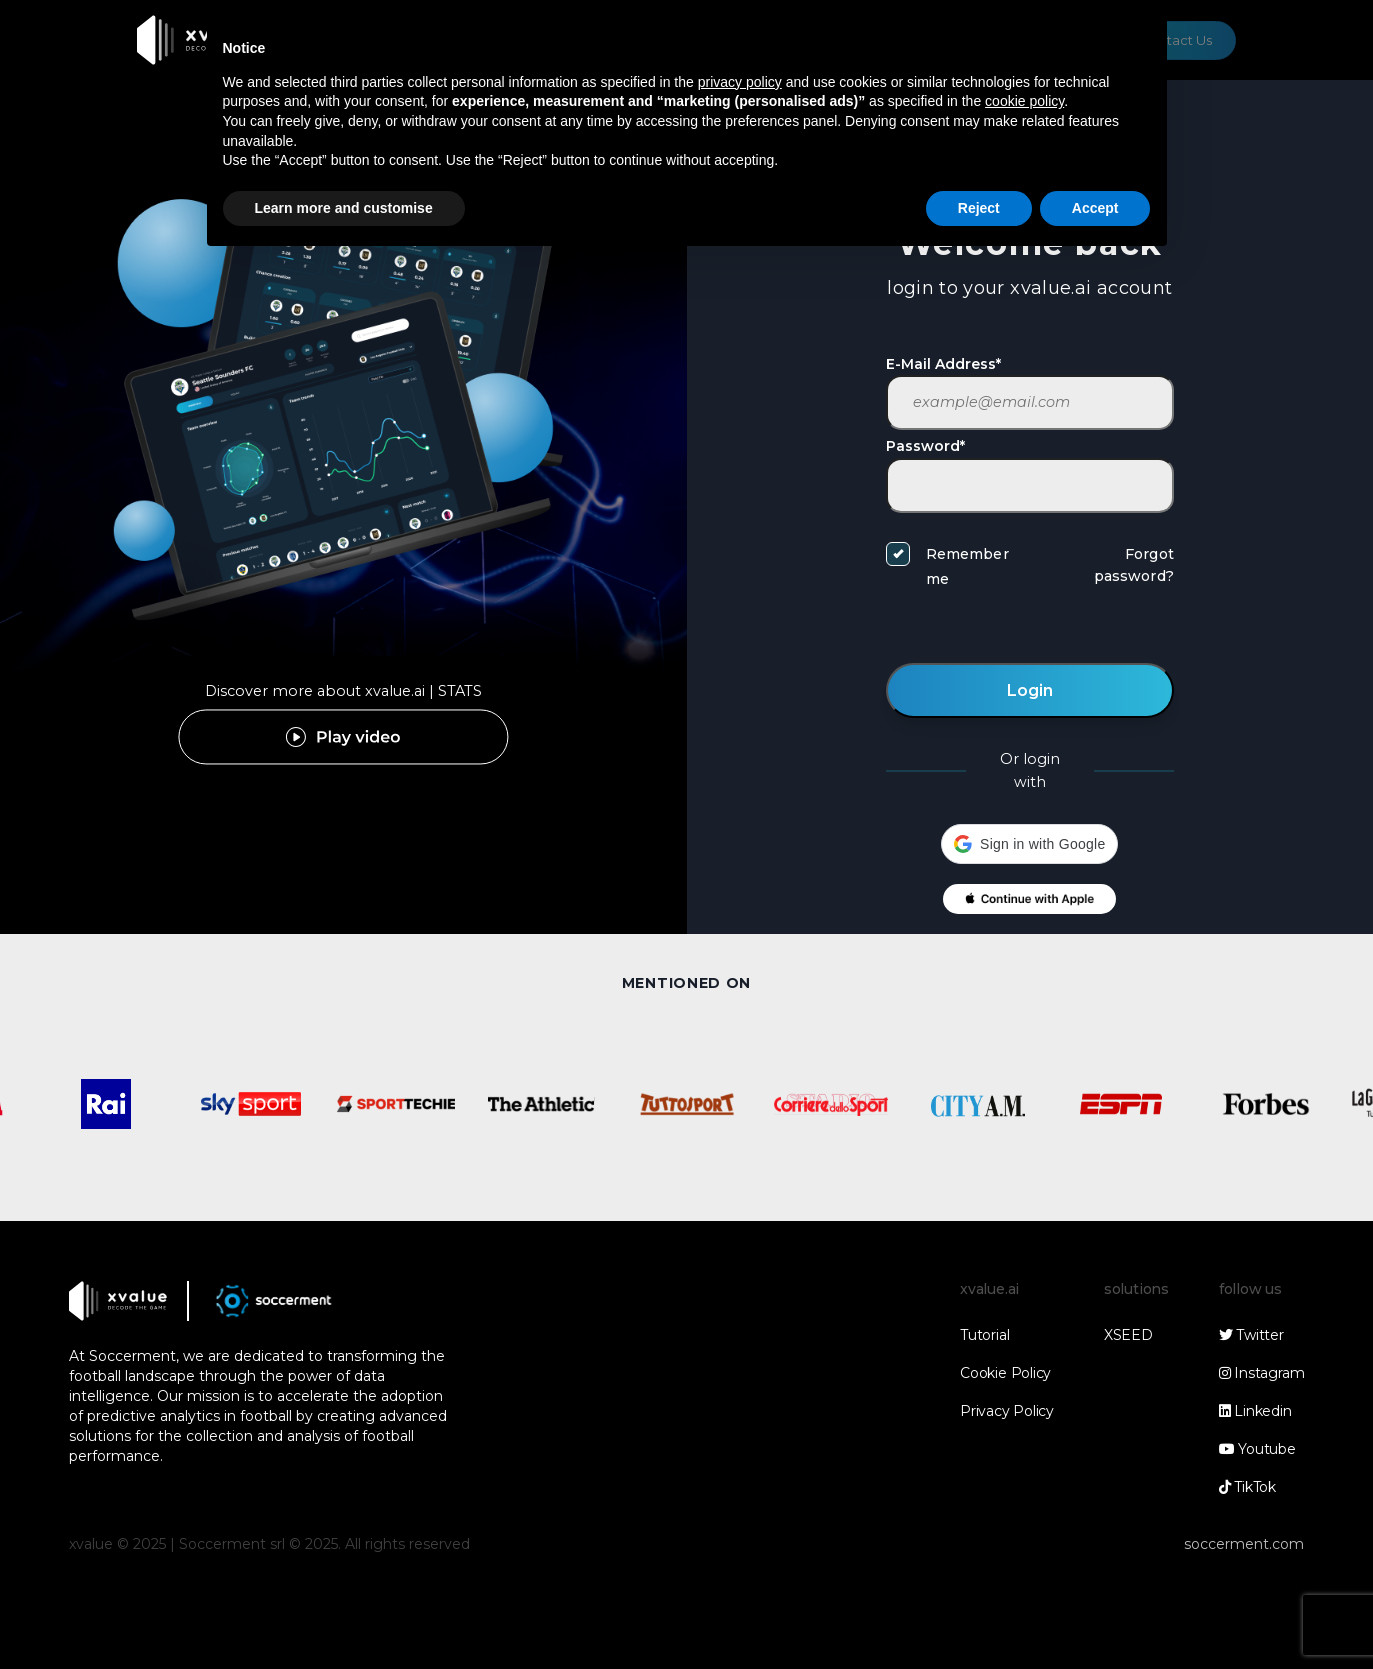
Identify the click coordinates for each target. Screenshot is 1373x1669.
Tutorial (984, 1335)
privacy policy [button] (740, 82)
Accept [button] (1095, 208)
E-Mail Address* (943, 364)
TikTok (1247, 1487)
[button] (1029, 844)
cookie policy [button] (1024, 101)
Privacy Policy (1007, 1411)
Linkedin (1255, 1411)
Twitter (1251, 1335)
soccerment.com (1244, 1544)
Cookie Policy (1005, 1373)
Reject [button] (979, 208)
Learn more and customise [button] (344, 208)
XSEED (1128, 1335)
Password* (925, 446)
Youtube (1257, 1449)
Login (1030, 690)
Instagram (1261, 1373)
